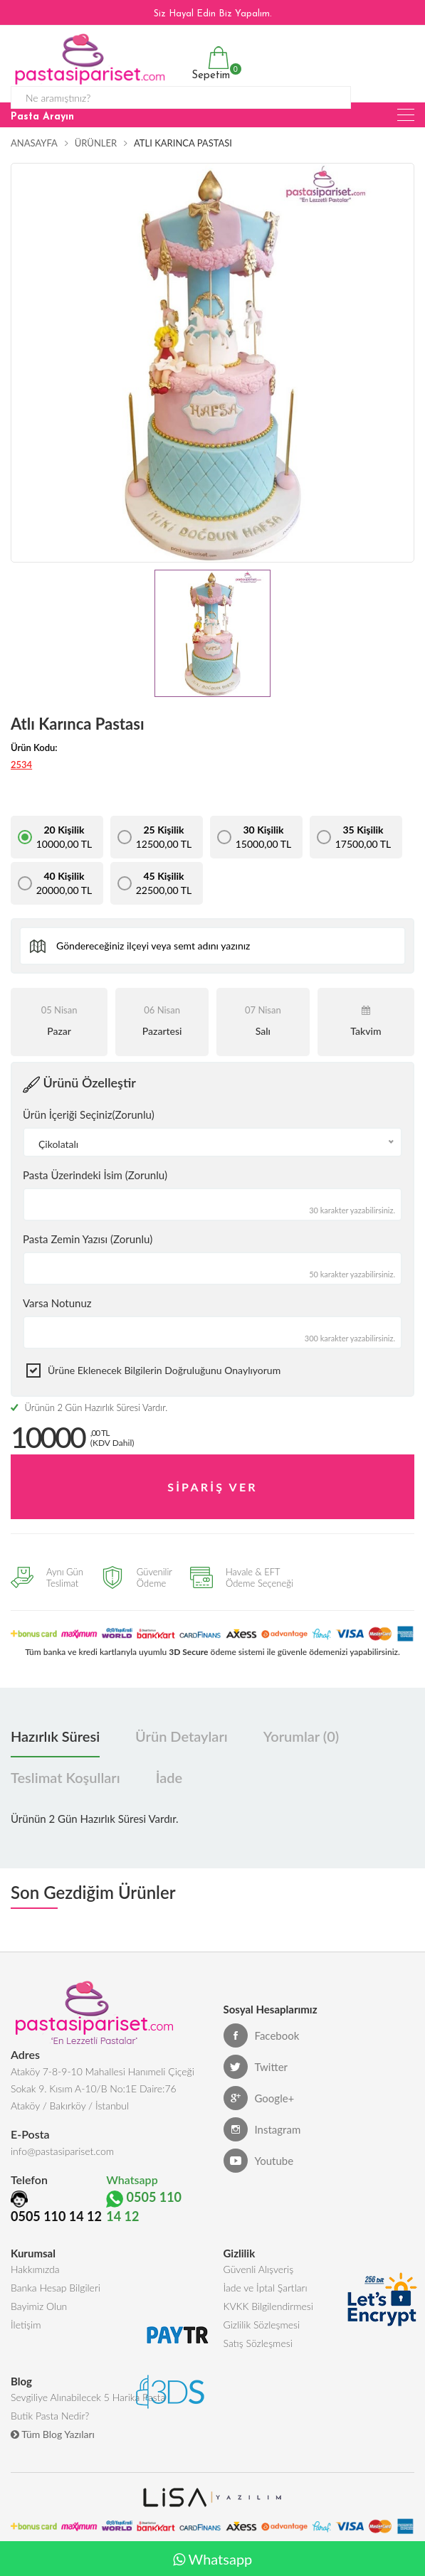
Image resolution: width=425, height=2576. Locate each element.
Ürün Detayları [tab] (181, 1736)
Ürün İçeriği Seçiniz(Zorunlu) (88, 1114)
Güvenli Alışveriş (259, 2269)
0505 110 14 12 (56, 2216)
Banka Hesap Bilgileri (55, 2288)
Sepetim (209, 63)
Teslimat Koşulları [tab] (65, 1778)
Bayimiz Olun (39, 2306)
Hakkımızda (35, 2269)
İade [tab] (169, 1778)
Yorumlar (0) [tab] (301, 1736)
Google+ (259, 2099)
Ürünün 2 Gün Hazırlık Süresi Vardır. (89, 1407)
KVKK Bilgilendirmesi (268, 2306)
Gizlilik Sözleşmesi (262, 2325)
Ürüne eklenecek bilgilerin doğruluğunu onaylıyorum (164, 1370)
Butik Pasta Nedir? (50, 2416)
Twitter (256, 2067)
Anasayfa (34, 143)
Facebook (262, 2036)
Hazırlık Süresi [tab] (55, 1736)
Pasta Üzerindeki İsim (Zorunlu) (95, 1175)
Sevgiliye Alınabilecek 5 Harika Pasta (88, 2397)
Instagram (262, 2130)
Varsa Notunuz (57, 1303)
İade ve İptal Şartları (266, 2288)
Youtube (259, 2161)
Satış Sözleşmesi (258, 2343)
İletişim (26, 2325)
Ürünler (96, 143)
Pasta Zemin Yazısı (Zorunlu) (87, 1239)
